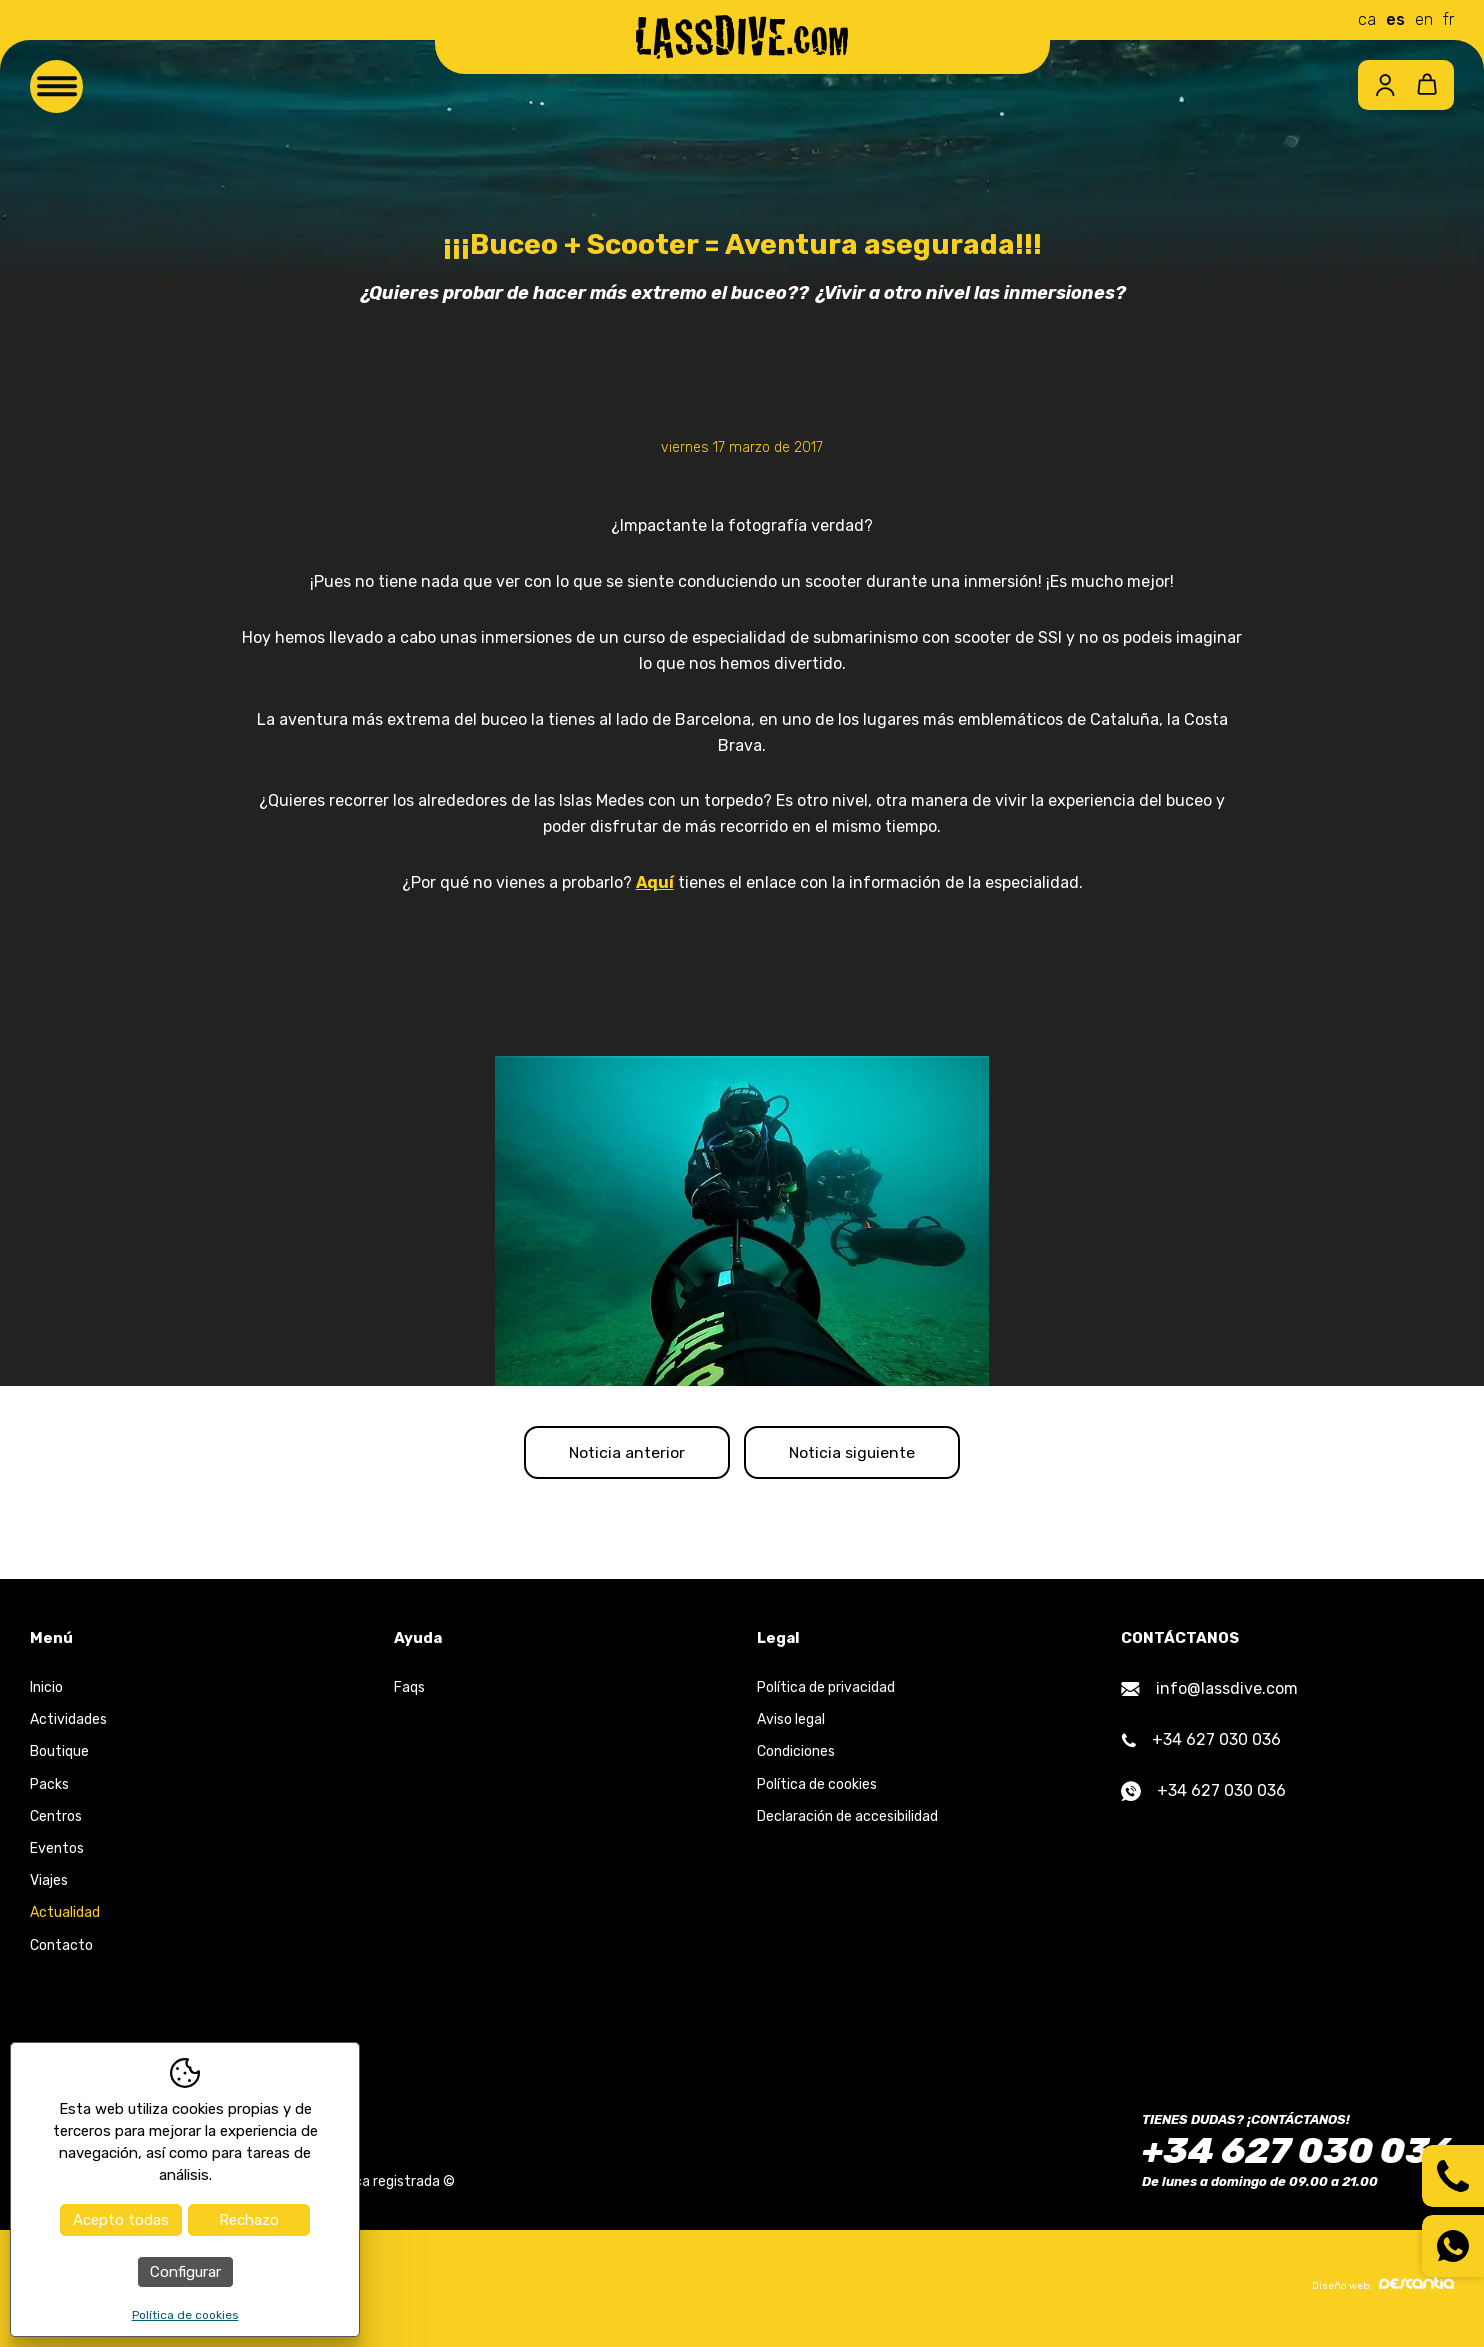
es (1395, 19)
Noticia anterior (619, 1453)
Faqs (409, 1691)
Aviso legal (791, 1723)
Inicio (46, 1691)
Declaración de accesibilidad (847, 1819)
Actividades (68, 1723)
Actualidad (65, 1916)
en (1424, 19)
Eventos (57, 1852)
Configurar (185, 2272)
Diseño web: (1383, 2288)
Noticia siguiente (860, 1453)
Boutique (59, 1755)
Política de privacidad (826, 1691)
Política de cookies (817, 1787)
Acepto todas (121, 2220)
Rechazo (249, 2220)
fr (1448, 19)
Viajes (49, 1884)
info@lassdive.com (1209, 1692)
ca (1367, 19)
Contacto (61, 1948)
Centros (56, 1819)
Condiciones (796, 1755)
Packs (49, 1787)
